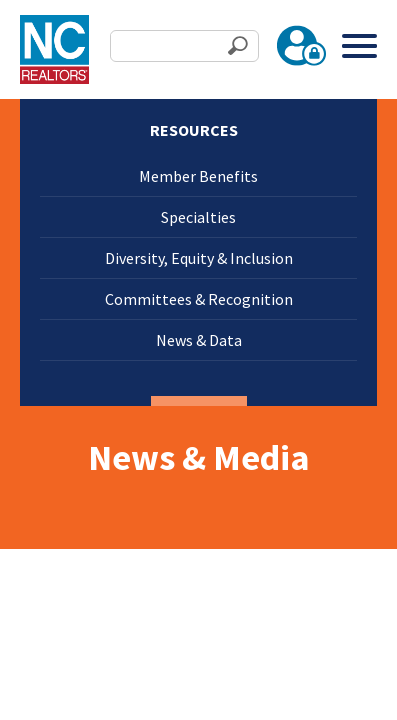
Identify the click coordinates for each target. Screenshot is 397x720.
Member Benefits (198, 176)
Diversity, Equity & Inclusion (199, 258)
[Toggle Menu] (359, 45)
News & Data (199, 340)
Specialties (198, 217)
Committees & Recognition (199, 299)
